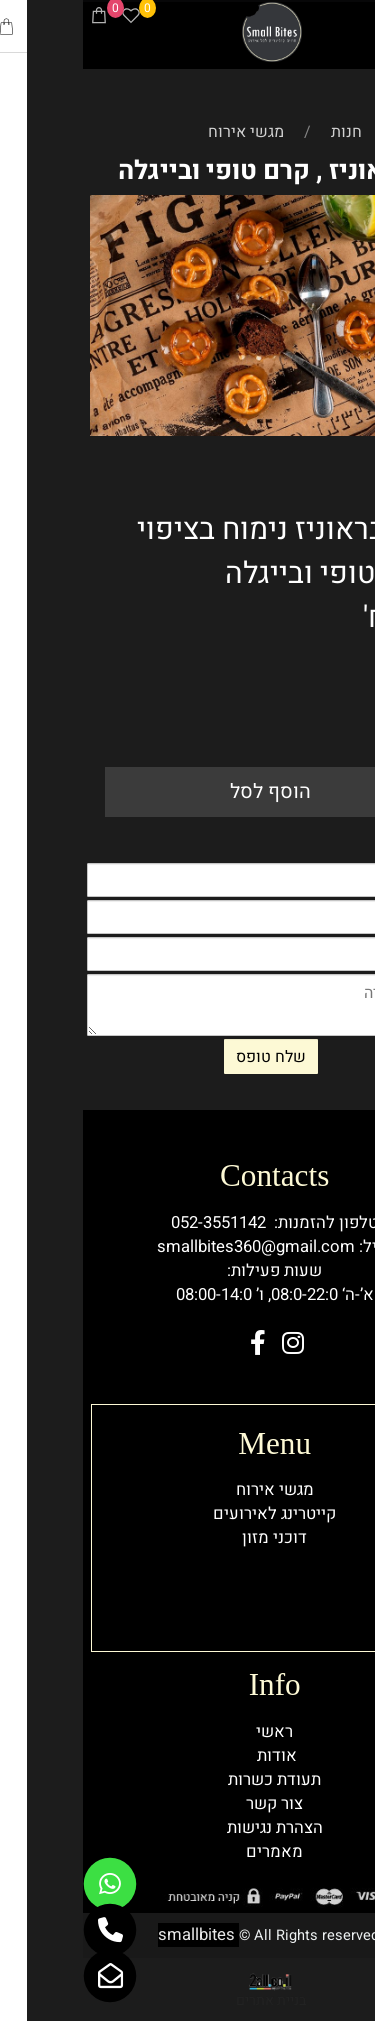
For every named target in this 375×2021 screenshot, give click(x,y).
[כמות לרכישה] (336, 720)
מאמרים (191, 1852)
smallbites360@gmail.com (173, 1247)
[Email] (27, 1976)
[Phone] (329, 19)
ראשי (191, 1732)
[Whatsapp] (27, 1884)
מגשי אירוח (192, 1490)
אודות (194, 1756)
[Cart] (16, 19)
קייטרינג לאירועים (191, 1514)
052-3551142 (135, 1223)
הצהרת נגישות (192, 1828)
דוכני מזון (191, 1538)
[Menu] (360, 19)
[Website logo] (189, 32)
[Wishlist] (48, 19)
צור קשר (191, 1804)
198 (336, 671)
